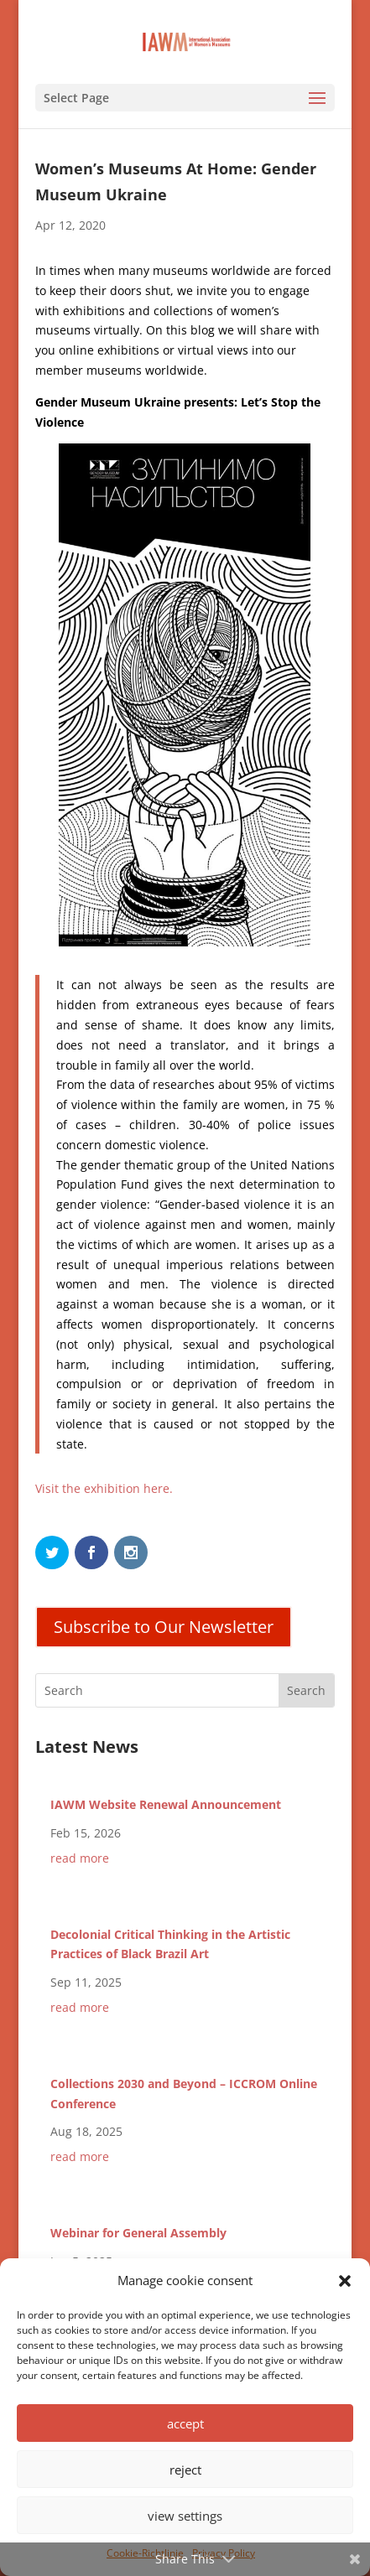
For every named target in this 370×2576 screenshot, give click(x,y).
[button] (344, 2281)
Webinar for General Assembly (138, 2233)
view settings (185, 2515)
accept (185, 2423)
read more (79, 1858)
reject (185, 2469)
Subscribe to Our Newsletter (164, 1626)
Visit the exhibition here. (104, 1488)
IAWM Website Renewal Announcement (165, 1804)
